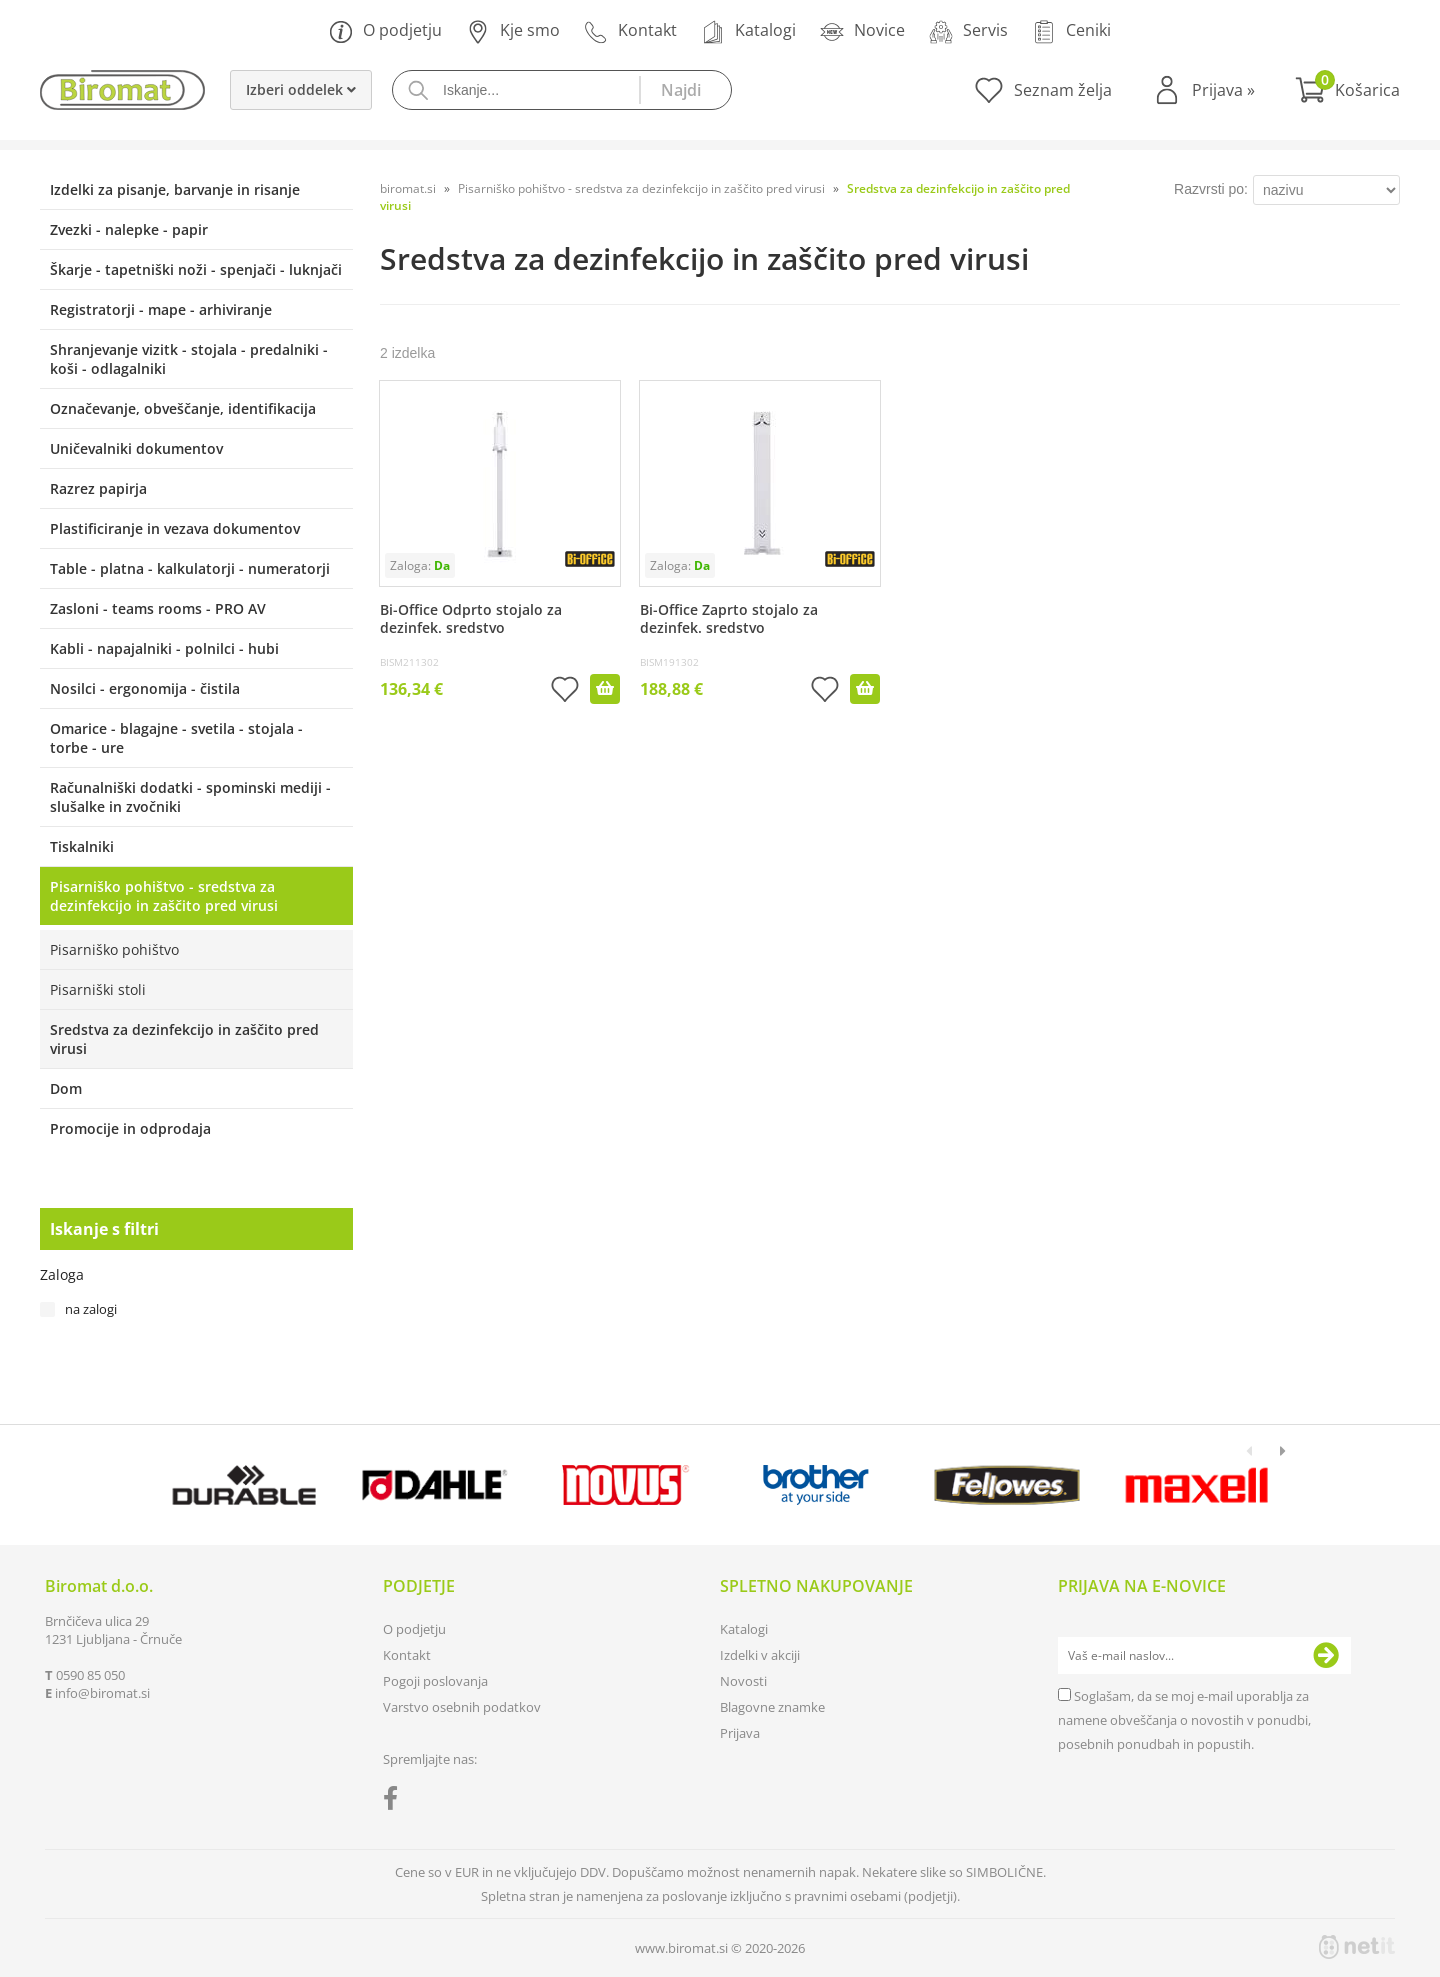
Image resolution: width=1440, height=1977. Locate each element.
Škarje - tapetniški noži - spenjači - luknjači (196, 269)
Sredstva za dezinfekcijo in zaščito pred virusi (184, 1039)
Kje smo (513, 31)
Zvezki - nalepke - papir (129, 229)
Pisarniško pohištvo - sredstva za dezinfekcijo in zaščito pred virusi (164, 896)
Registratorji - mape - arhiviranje (161, 309)
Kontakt (630, 31)
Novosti (743, 1681)
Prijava (1223, 90)
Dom (66, 1088)
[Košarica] (1347, 90)
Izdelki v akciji (760, 1655)
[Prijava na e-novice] (1326, 1656)
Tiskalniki (82, 846)
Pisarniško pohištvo (114, 949)
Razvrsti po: (1211, 189)
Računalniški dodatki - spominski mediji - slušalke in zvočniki (190, 797)
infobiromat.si (102, 1693)
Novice (862, 31)
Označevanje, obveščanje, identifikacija (183, 408)
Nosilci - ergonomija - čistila (145, 688)
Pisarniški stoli (98, 989)
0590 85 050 (90, 1675)
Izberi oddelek (301, 89)
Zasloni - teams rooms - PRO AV (158, 608)
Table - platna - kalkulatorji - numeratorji (190, 568)
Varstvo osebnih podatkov (462, 1707)
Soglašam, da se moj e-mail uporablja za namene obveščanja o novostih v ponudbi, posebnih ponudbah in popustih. (1184, 1720)
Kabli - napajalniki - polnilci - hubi (164, 648)
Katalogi (748, 31)
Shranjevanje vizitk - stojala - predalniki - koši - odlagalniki (189, 359)
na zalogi (91, 1309)
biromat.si (408, 188)
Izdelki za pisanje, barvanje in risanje (175, 189)
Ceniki (1071, 31)
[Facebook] (395, 1802)
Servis (968, 31)
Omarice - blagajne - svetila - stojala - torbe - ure (176, 738)
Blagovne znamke (772, 1707)
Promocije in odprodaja (130, 1128)
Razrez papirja (98, 488)
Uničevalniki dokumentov (136, 448)
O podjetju (385, 31)
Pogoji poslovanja (435, 1681)
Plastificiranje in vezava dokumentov (175, 528)
